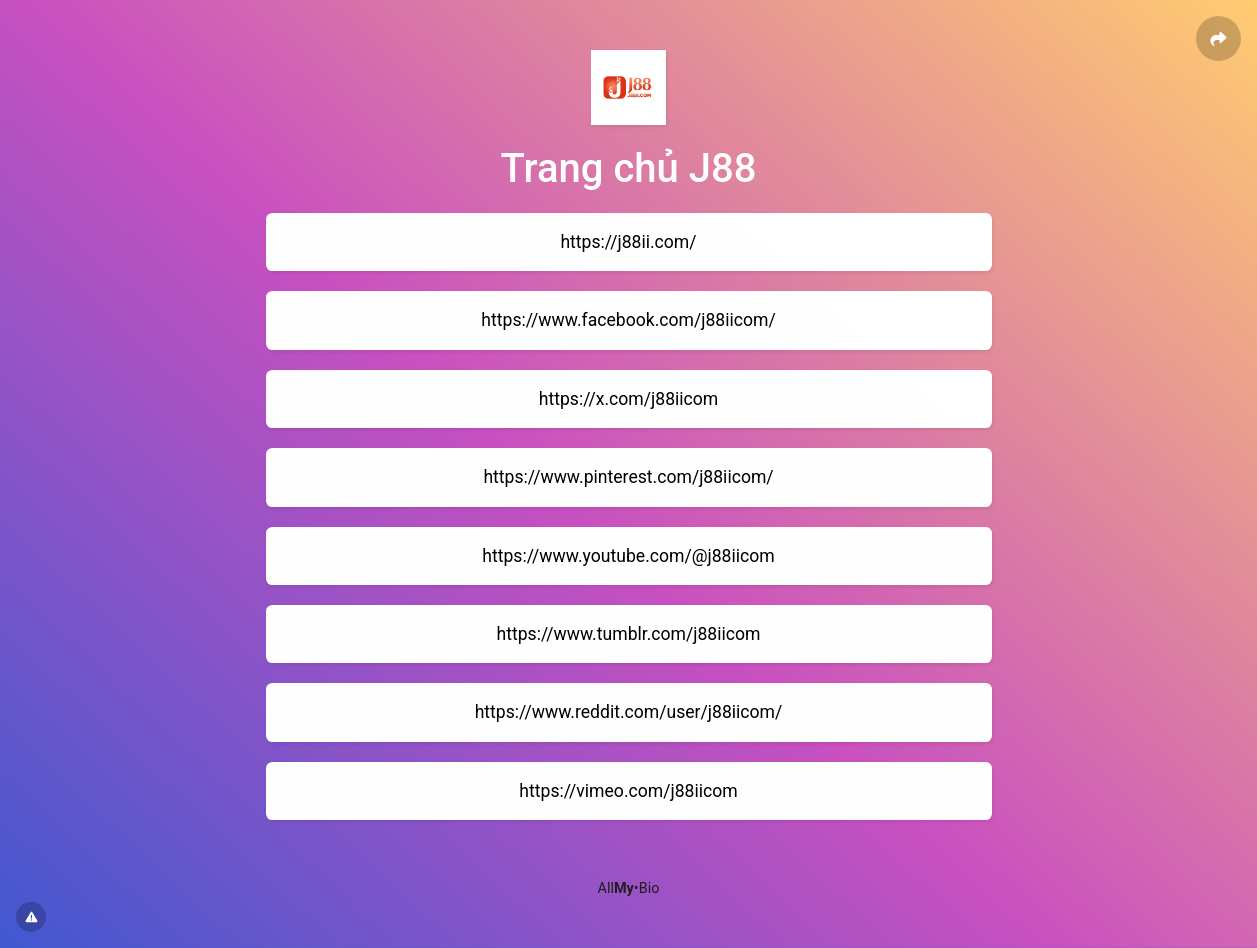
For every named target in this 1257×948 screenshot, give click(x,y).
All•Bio (629, 888)
